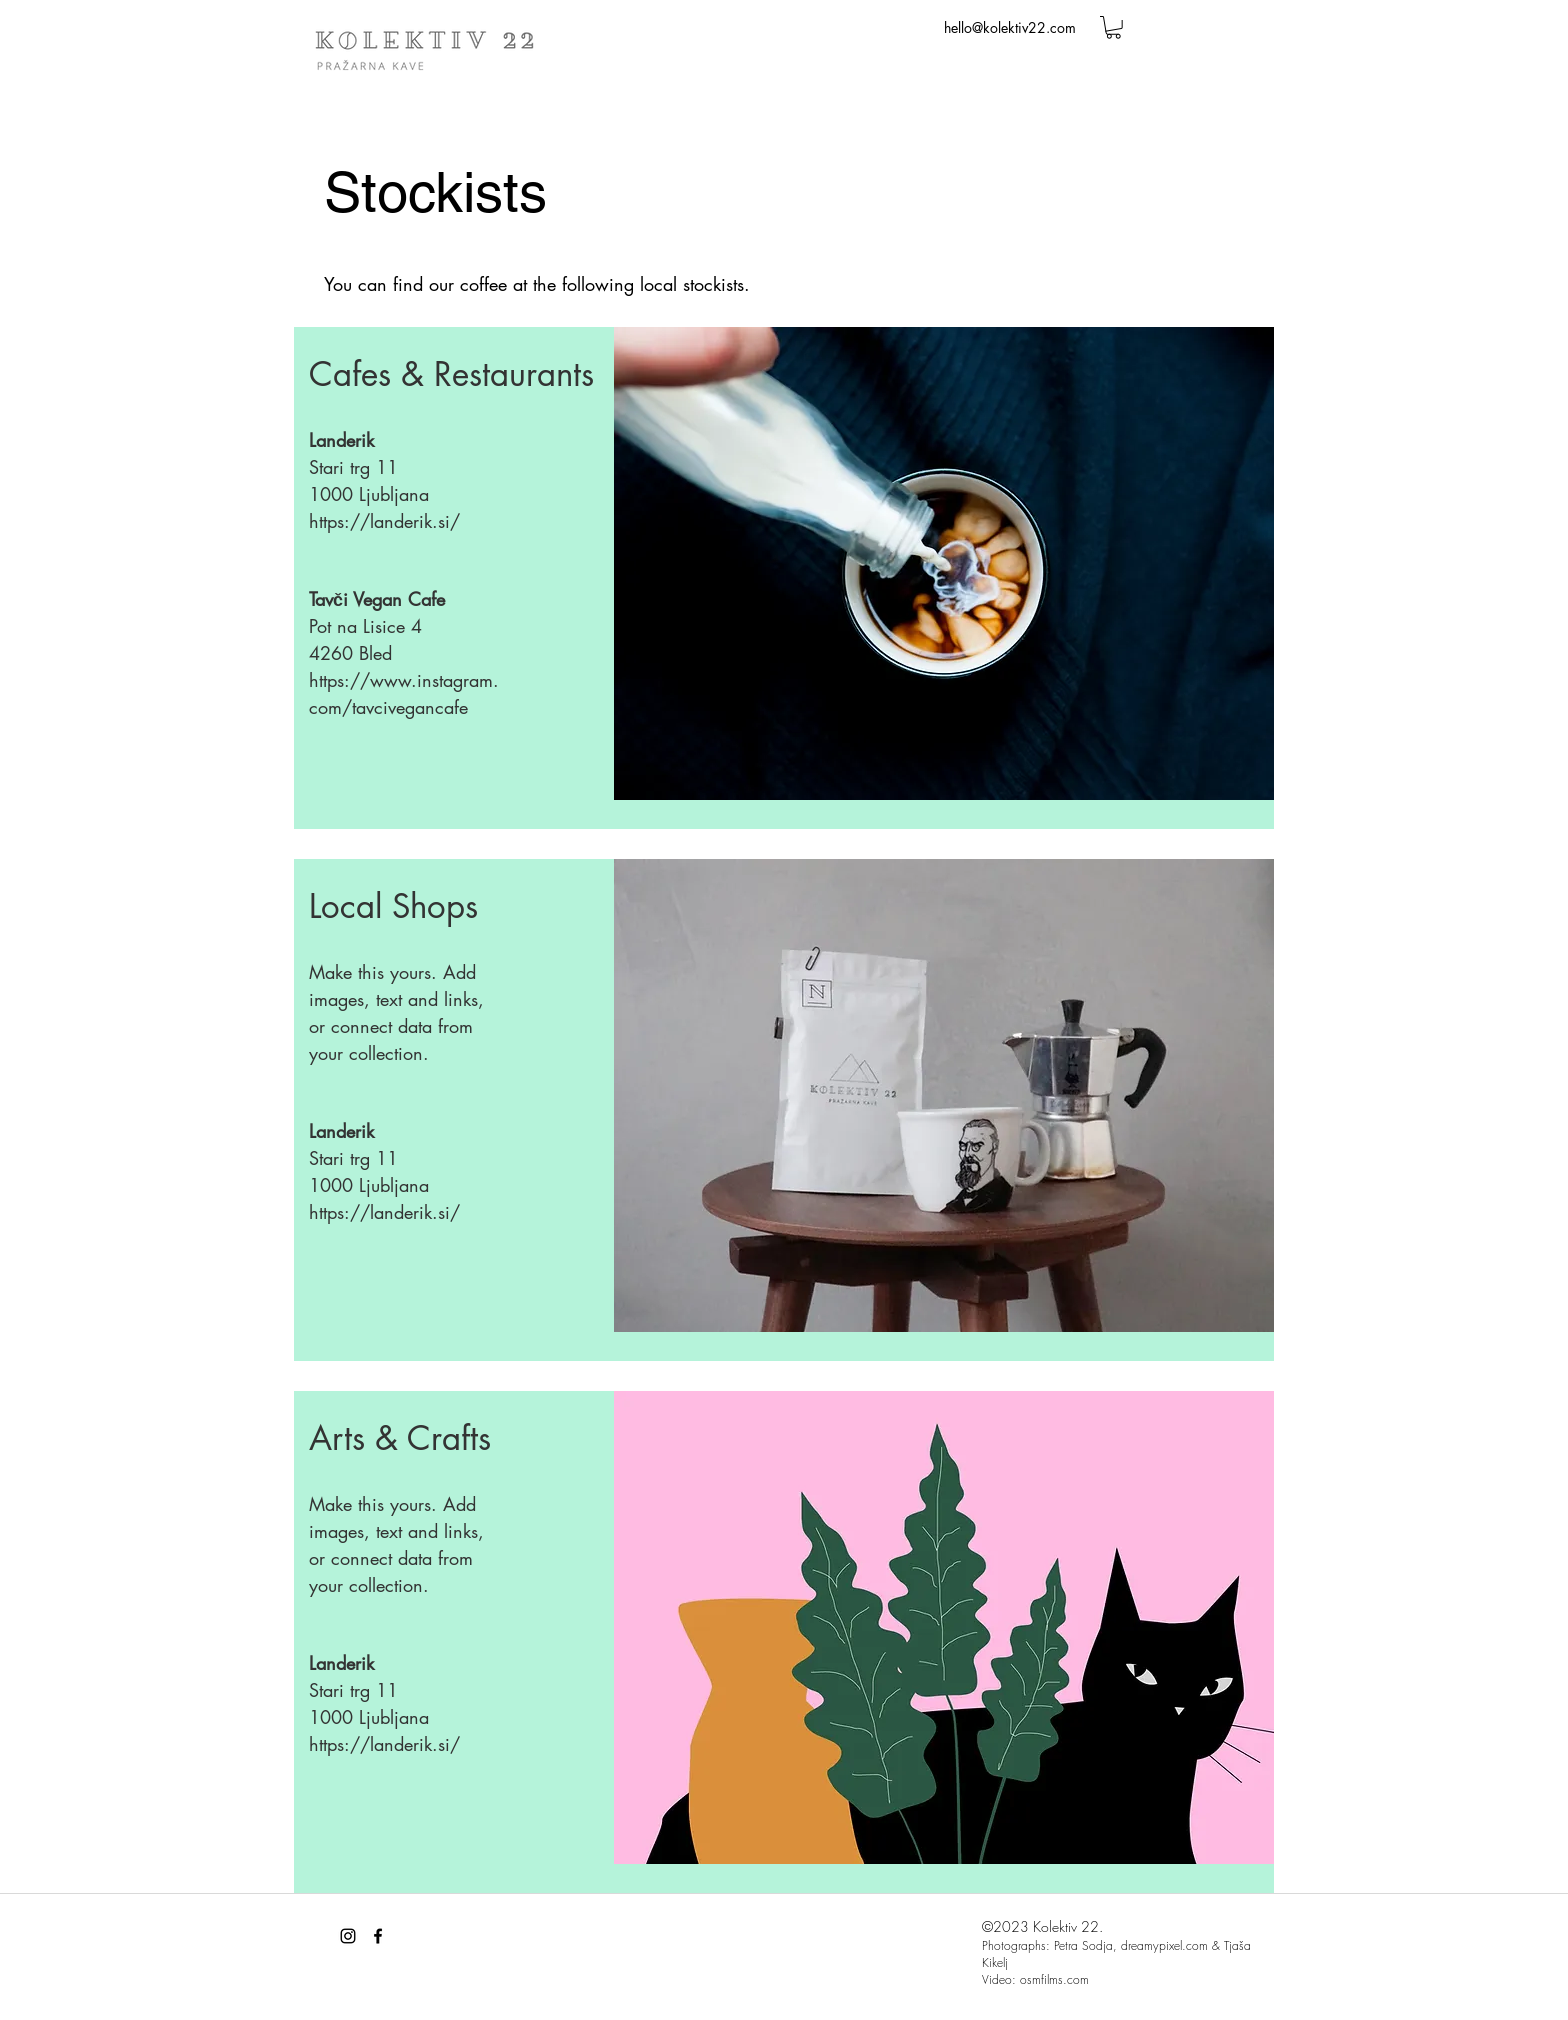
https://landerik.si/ (384, 521)
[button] (1113, 27)
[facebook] (378, 1936)
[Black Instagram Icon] (348, 1936)
